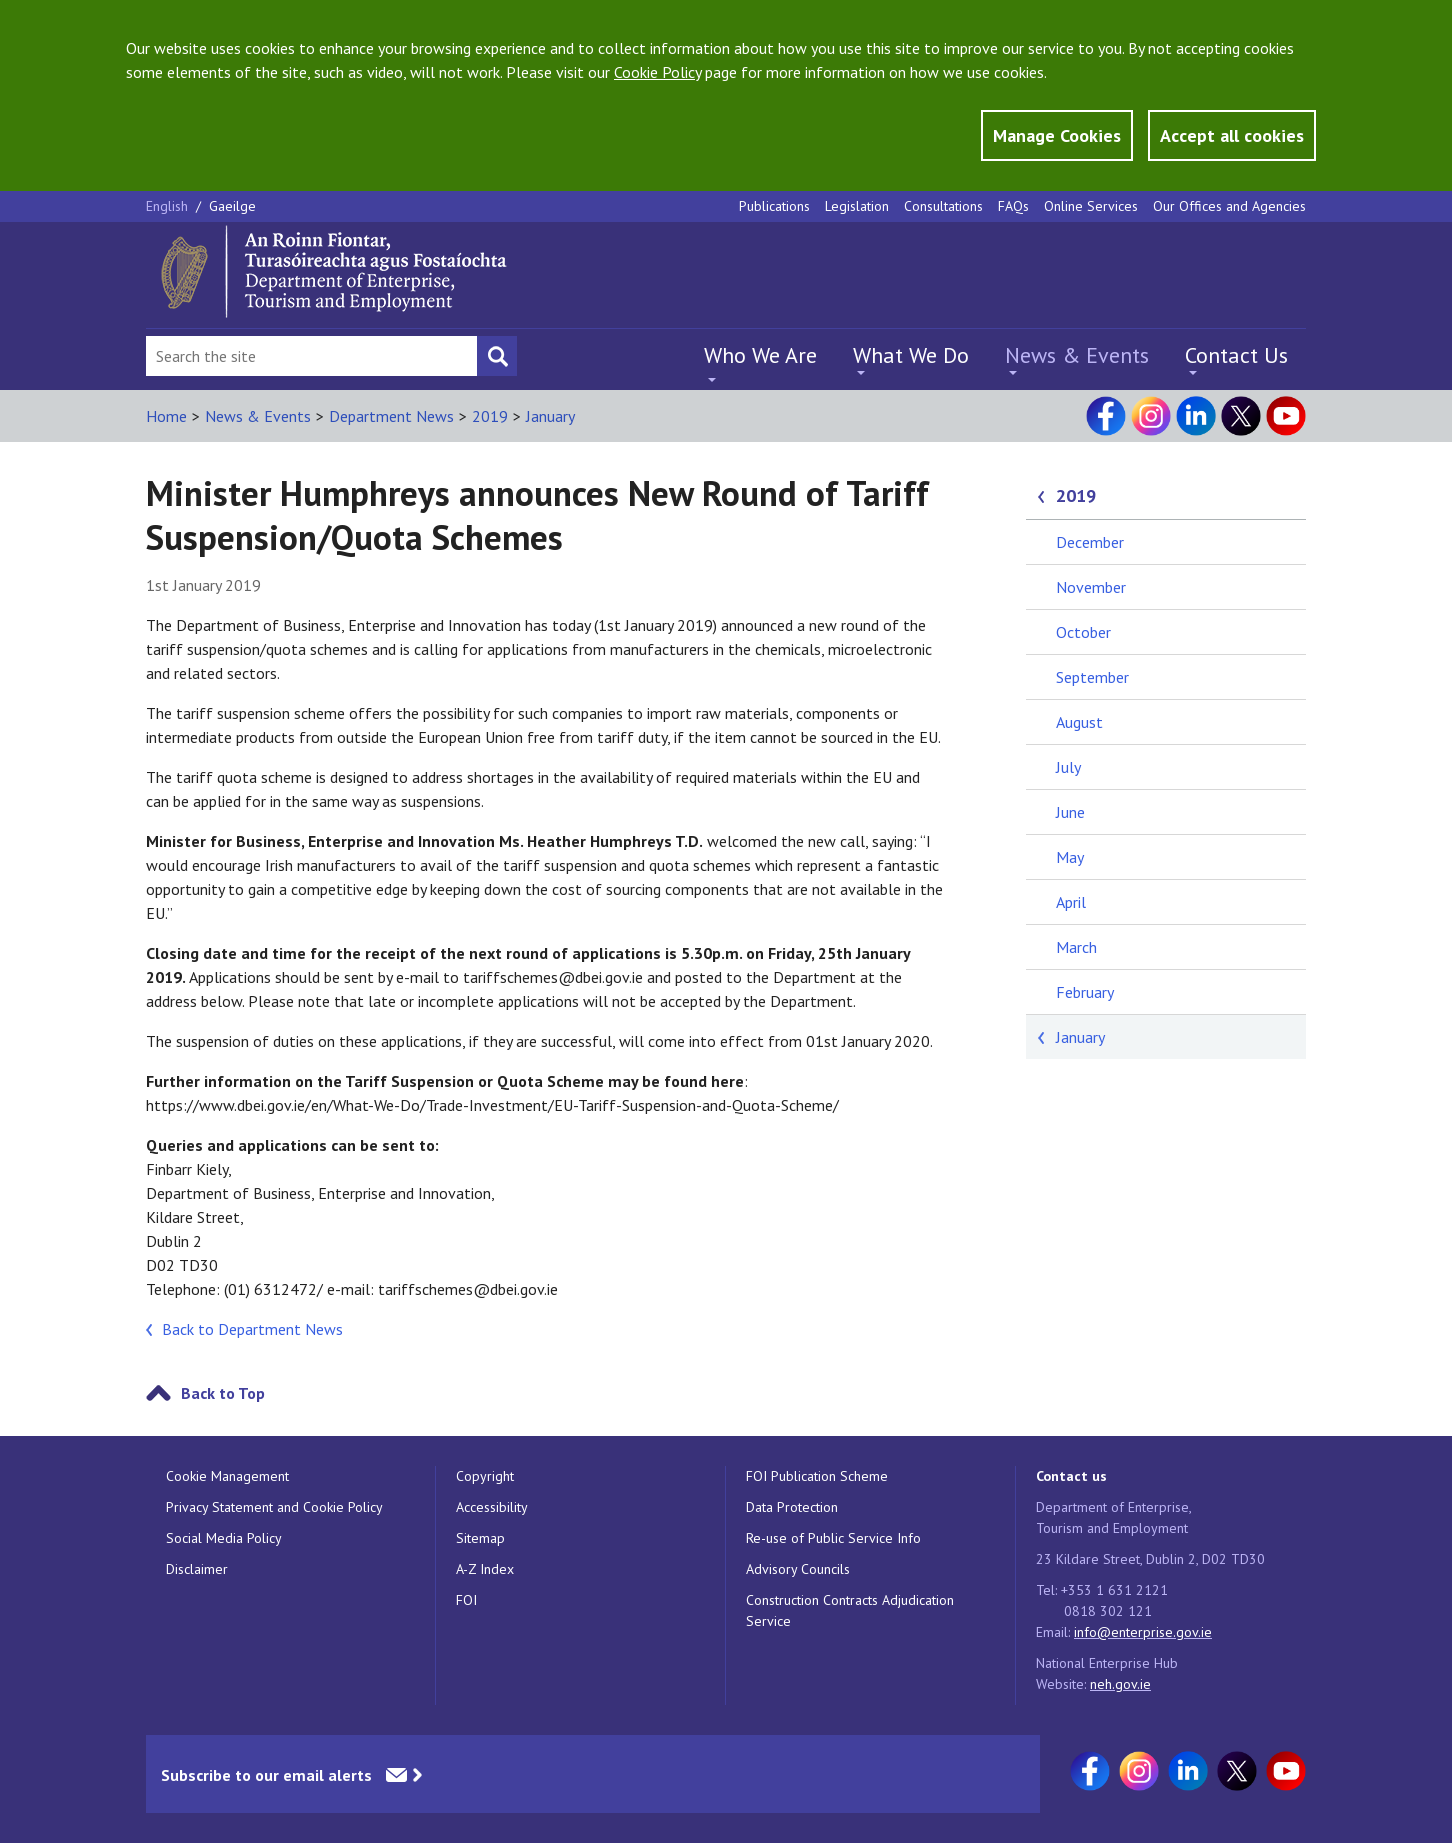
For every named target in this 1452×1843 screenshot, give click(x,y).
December (1090, 542)
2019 (490, 416)
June (1070, 812)
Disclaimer (197, 1569)
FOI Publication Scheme (817, 1476)
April (1071, 902)
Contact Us (1236, 355)
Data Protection (792, 1507)
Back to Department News (252, 1329)
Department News (391, 416)
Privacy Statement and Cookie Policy (274, 1507)
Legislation (857, 206)
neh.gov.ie (1120, 1684)
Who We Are (760, 355)
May (1070, 857)
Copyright (485, 1476)
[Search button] (497, 356)
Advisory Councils (798, 1569)
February (1085, 992)
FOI (466, 1600)
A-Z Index (485, 1569)
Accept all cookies (1232, 135)
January (550, 416)
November (1091, 587)
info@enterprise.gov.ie (1143, 1632)
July (1068, 767)
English (169, 206)
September (1092, 677)
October (1083, 632)
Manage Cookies (1057, 135)
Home (166, 416)
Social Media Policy (224, 1538)
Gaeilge (232, 206)
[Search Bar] (311, 356)
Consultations (943, 206)
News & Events (1077, 355)
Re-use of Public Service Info (833, 1538)
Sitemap (480, 1538)
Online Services (1091, 206)
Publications (774, 206)
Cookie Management (227, 1476)
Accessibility (492, 1507)
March (1076, 947)
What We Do (911, 355)
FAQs (1013, 206)
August (1079, 722)
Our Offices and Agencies (1229, 206)
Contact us (1071, 1476)
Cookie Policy (657, 72)
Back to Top (223, 1393)
